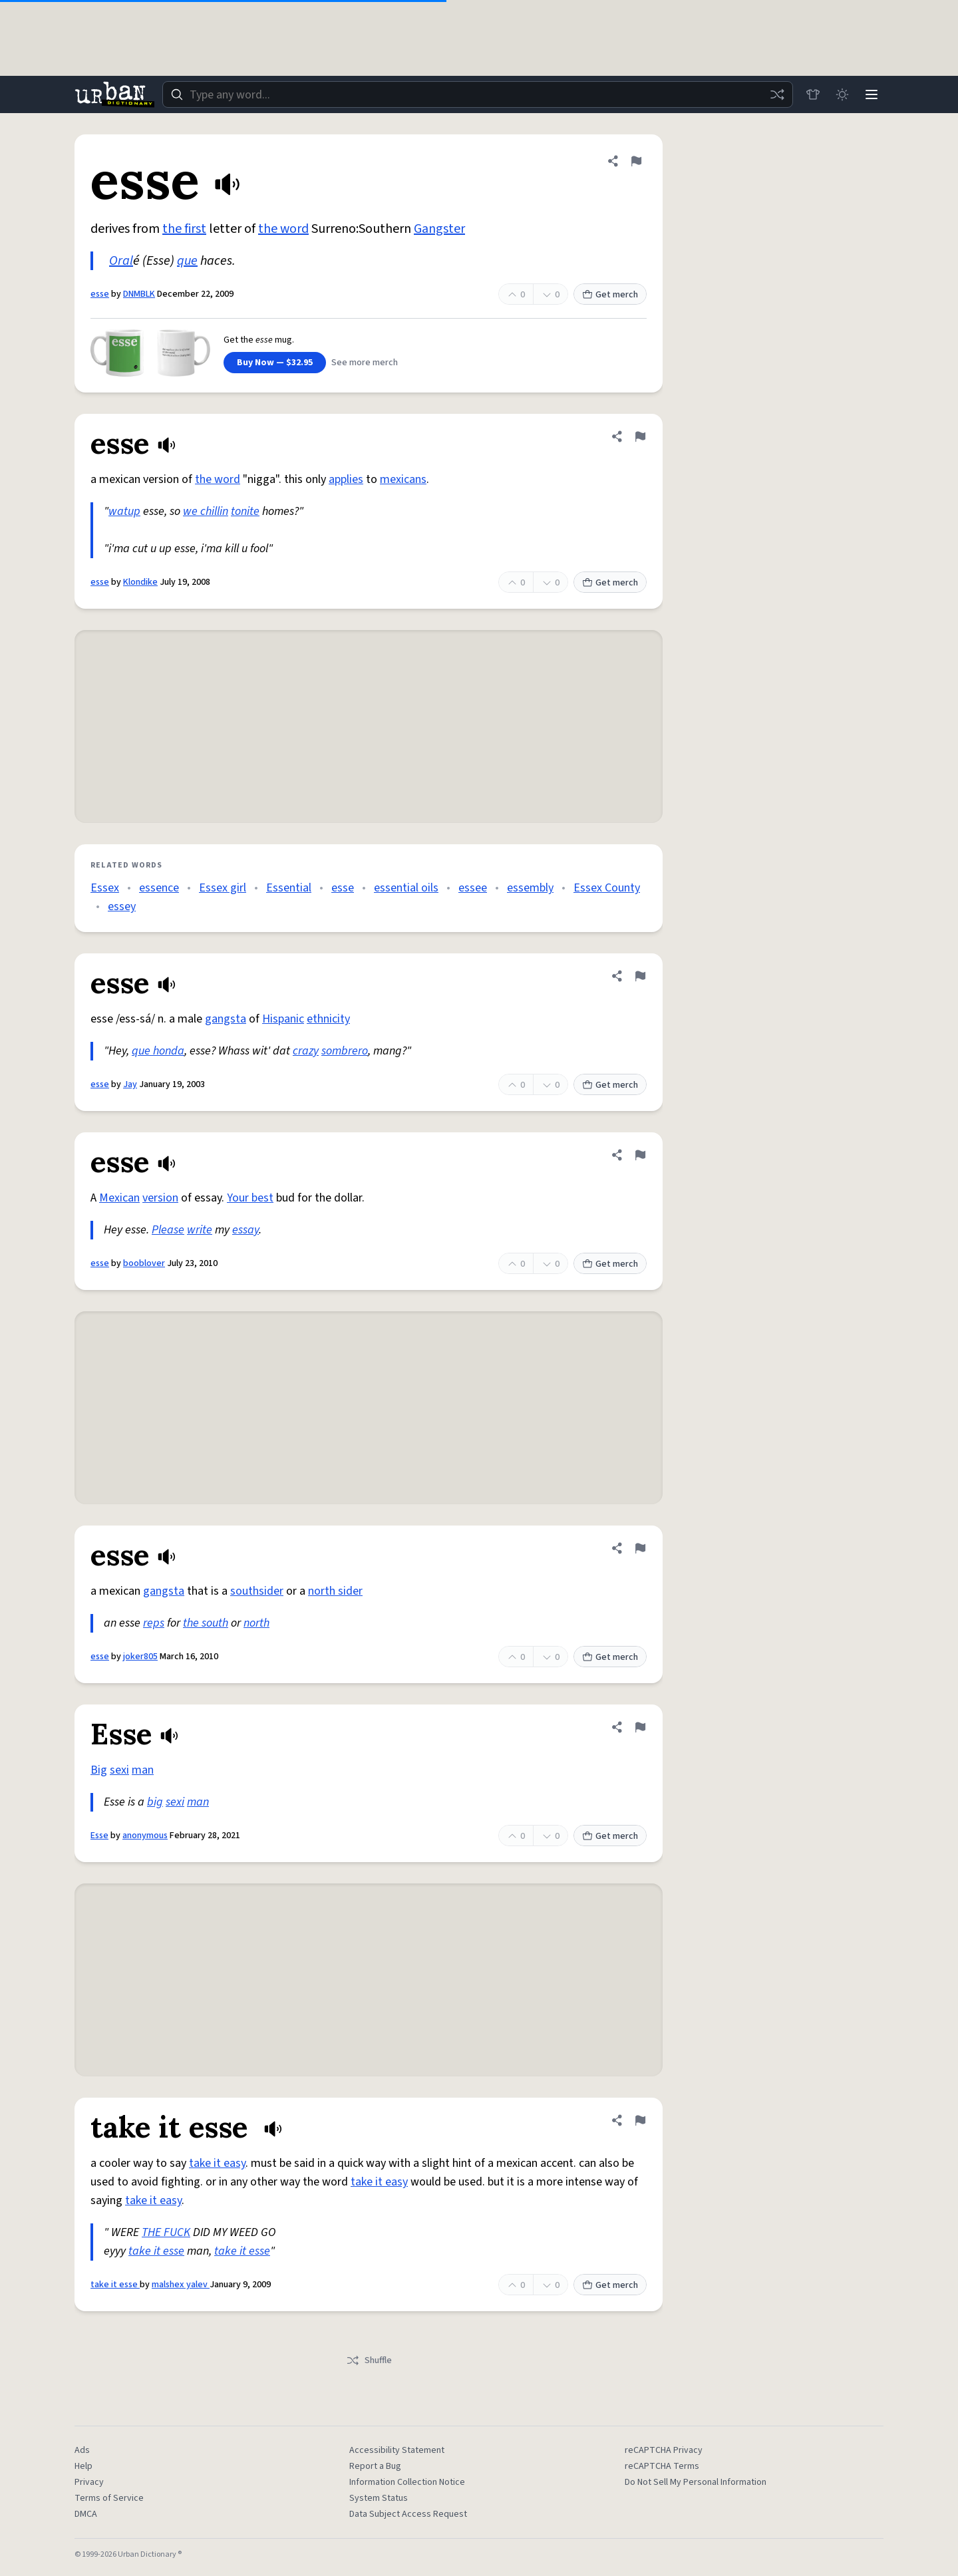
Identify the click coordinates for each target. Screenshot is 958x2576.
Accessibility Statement (396, 2450)
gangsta (225, 1019)
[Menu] (871, 94)
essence (159, 888)
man (143, 1770)
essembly (530, 888)
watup (124, 511)
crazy (306, 1051)
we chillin (205, 511)
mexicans (403, 479)
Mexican (119, 1198)
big (155, 1802)
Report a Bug (375, 2466)
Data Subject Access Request (408, 2514)
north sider (335, 1591)
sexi (119, 1770)
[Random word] (777, 94)
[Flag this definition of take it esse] (640, 2120)
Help (83, 2466)
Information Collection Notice (407, 2482)
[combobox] (477, 94)
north (256, 1623)
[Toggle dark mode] (842, 94)
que (187, 260)
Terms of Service (109, 2498)
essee (472, 888)
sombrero (344, 1051)
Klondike (140, 582)
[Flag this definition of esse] (636, 161)
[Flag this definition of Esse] (640, 1727)
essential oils (406, 888)
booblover (144, 1263)
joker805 (140, 1656)
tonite (245, 511)
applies (346, 479)
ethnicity (328, 1019)
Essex (104, 888)
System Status (378, 2498)
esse (99, 294)
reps (153, 1623)
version (160, 1198)
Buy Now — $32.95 (275, 362)
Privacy (89, 2482)
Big (98, 1770)
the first (184, 229)
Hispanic (283, 1019)
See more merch (364, 362)
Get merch (610, 294)
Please (168, 1229)
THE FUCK (166, 2232)
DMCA (86, 2514)
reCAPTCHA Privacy (664, 2450)
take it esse (156, 2251)
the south (205, 1623)
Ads (82, 2450)
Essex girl (222, 888)
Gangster (439, 229)
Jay (130, 1084)
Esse (99, 1835)
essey (122, 906)
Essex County (606, 888)
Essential (288, 888)
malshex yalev (181, 2284)
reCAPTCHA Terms (662, 2466)
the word (283, 229)
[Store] (813, 94)
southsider (256, 1591)
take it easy (217, 2163)
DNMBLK (139, 294)
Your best (250, 1198)
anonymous (145, 1835)
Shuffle (369, 2360)
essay (245, 1229)
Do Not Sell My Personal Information (695, 2482)
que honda (158, 1051)
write (199, 1229)
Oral (121, 260)
